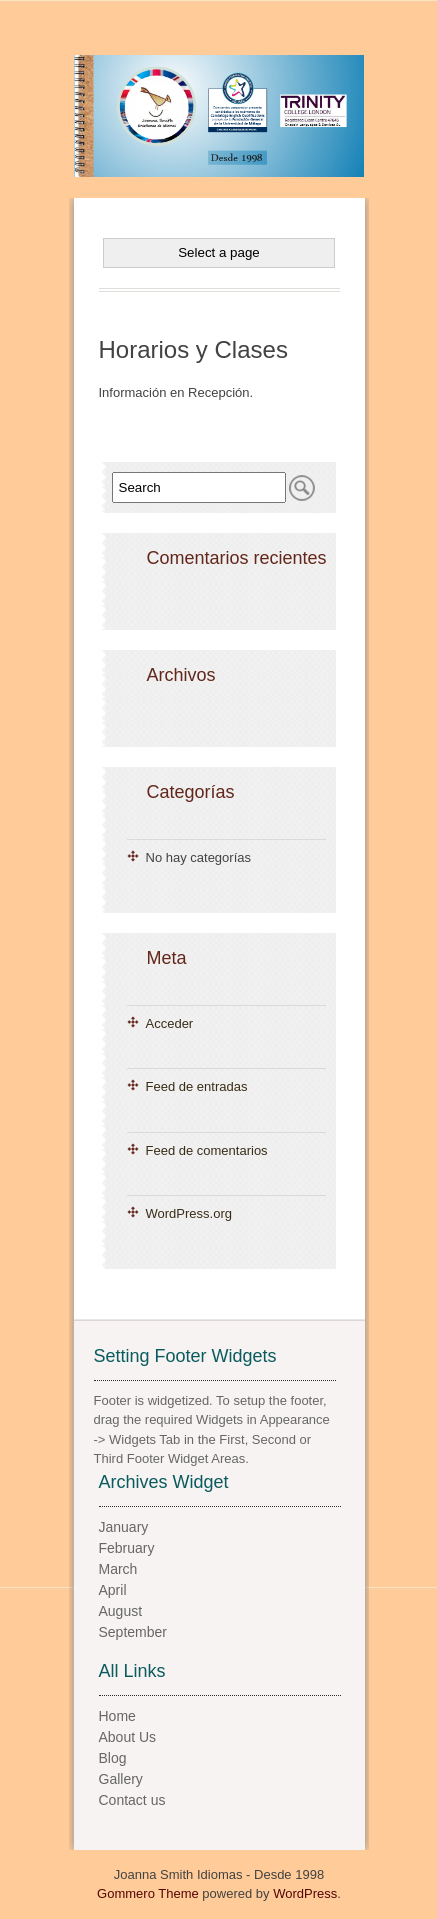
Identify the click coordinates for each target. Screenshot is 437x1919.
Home (117, 1716)
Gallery (121, 1779)
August (121, 1611)
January (124, 1527)
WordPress (305, 1893)
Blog (113, 1758)
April (113, 1590)
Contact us (132, 1800)
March (118, 1569)
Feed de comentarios (207, 1150)
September (133, 1632)
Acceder (170, 1023)
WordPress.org (189, 1213)
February (127, 1548)
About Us (128, 1737)
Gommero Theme (148, 1893)
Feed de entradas (197, 1086)
